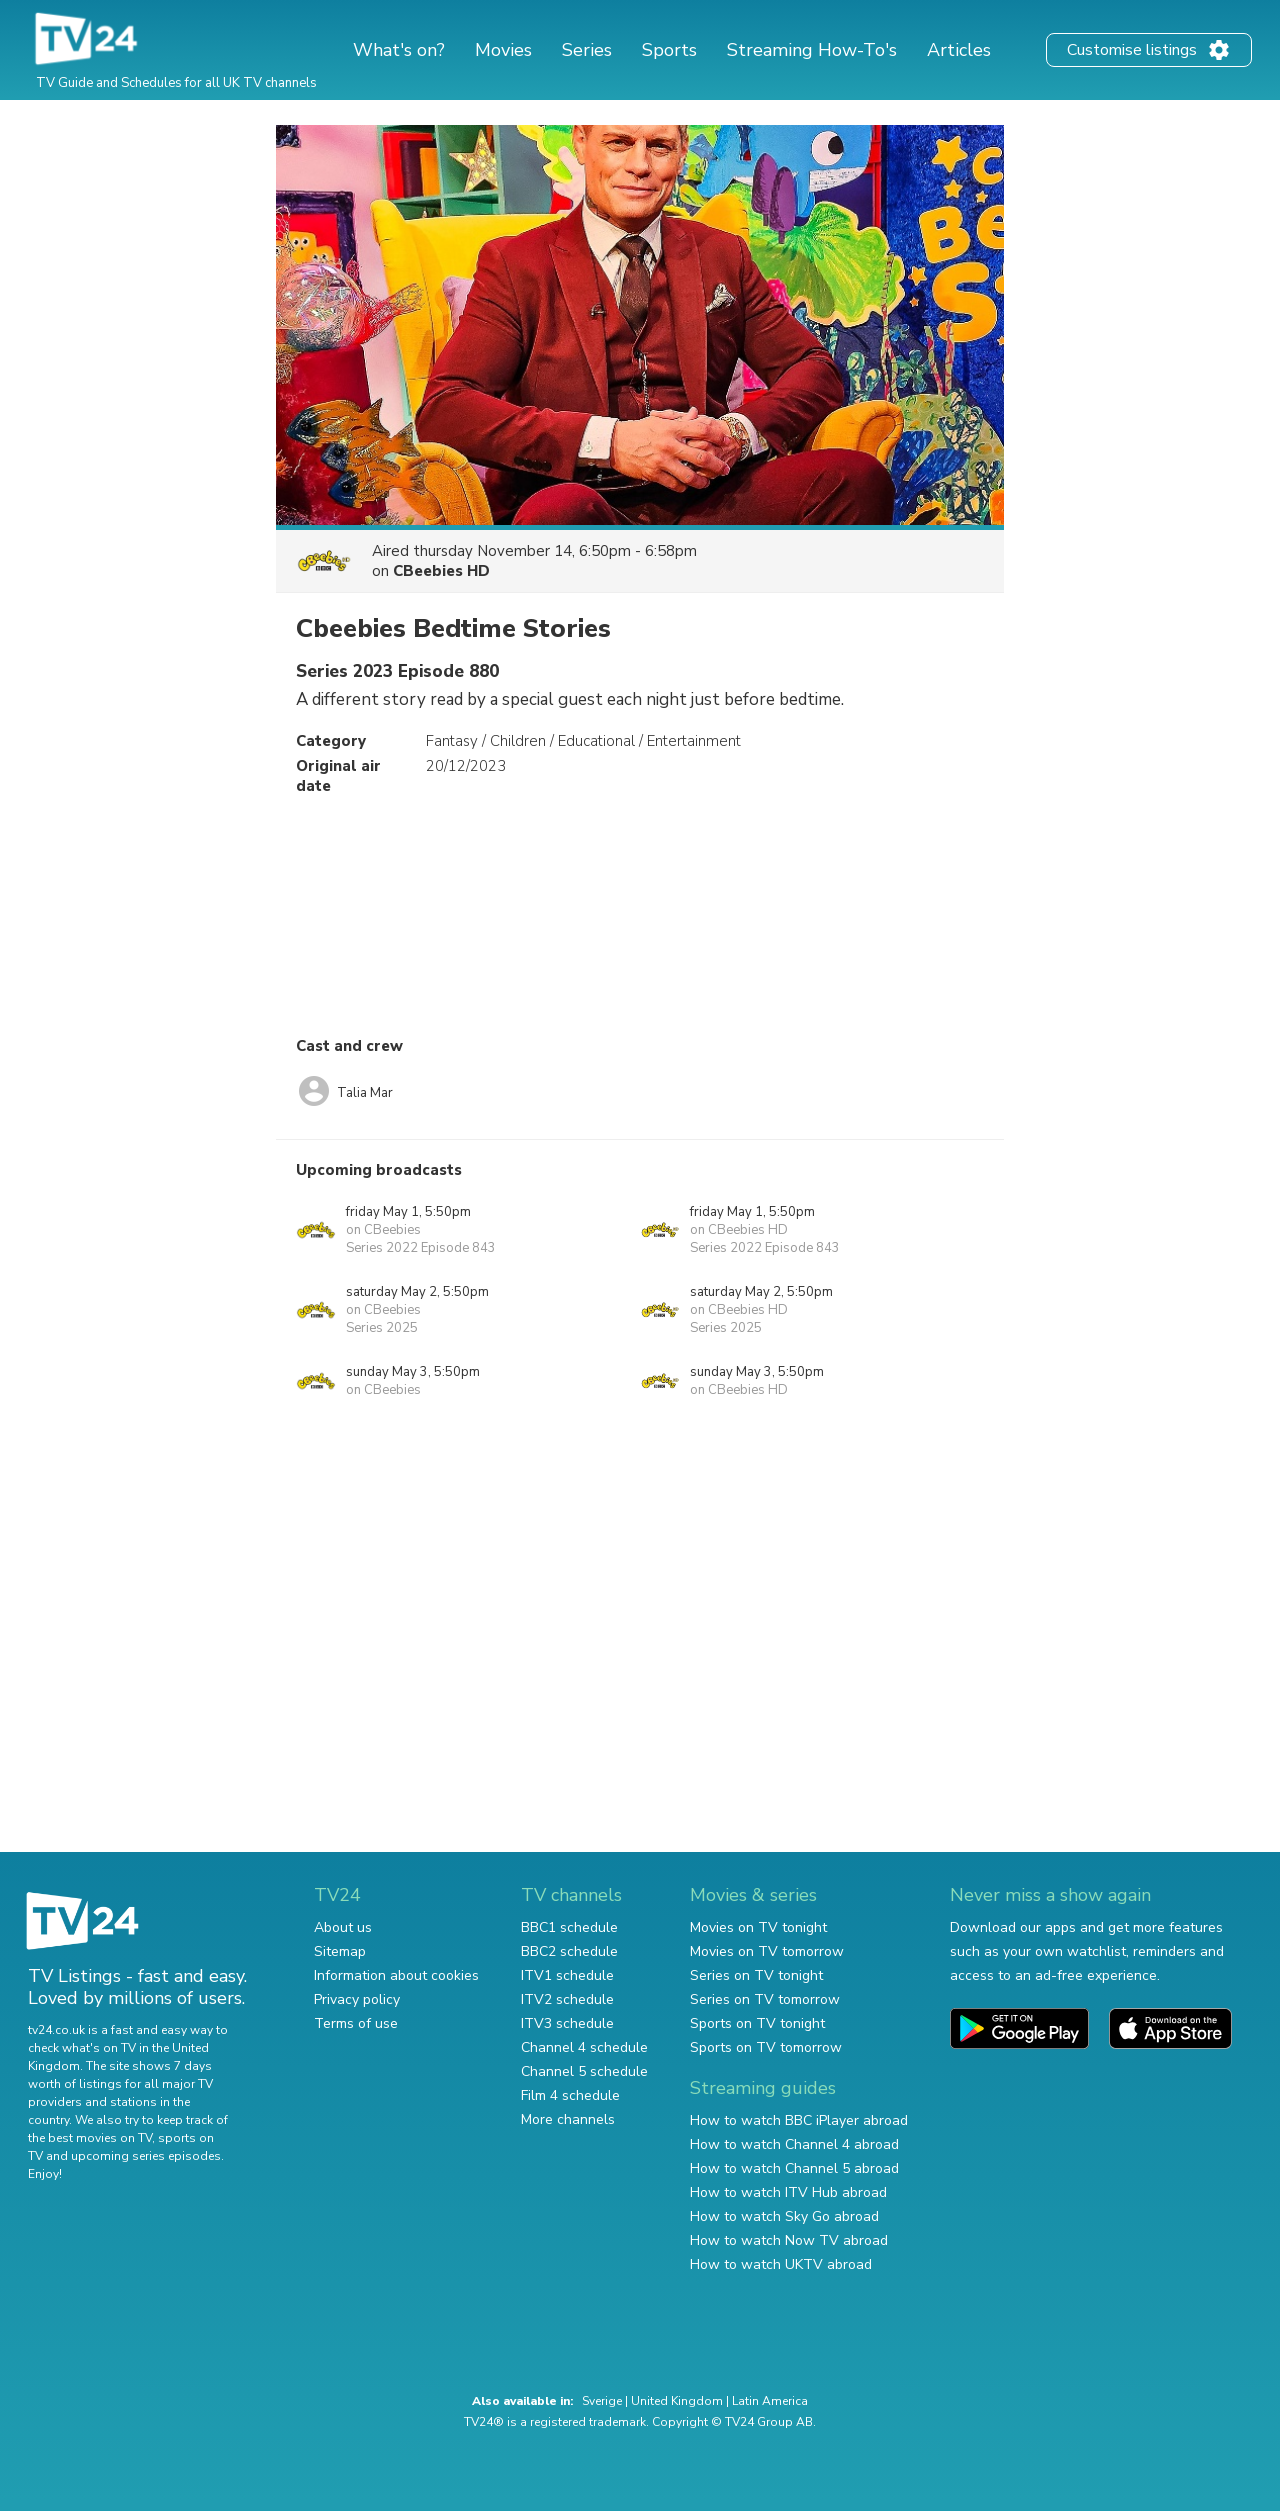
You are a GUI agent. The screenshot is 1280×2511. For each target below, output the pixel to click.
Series (587, 50)
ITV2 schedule (567, 1999)
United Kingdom (677, 2401)
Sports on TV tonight (757, 2023)
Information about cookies (396, 1975)
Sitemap (340, 1951)
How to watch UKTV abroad (781, 2264)
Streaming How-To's (812, 50)
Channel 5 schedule (584, 2071)
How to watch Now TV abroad (789, 2240)
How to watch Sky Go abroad (784, 2216)
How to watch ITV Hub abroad (788, 2192)
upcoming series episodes (146, 2156)
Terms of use (356, 2023)
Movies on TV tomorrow (767, 1951)
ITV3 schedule (567, 2023)
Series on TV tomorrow (765, 1999)
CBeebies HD (441, 571)
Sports (669, 50)
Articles (959, 50)
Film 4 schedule (570, 2095)
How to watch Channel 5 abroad (794, 2168)
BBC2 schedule (569, 1951)
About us (343, 1927)
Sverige (602, 2401)
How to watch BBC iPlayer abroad (799, 2120)
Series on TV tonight (756, 1975)
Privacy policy (357, 1999)
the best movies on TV (90, 2138)
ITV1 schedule (567, 1975)
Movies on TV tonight (758, 1927)
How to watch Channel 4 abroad (794, 2144)
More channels (568, 2119)
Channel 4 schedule (584, 2047)
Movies (503, 50)
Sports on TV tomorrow (766, 2047)
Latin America (770, 2401)
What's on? (399, 50)
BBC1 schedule (569, 1927)
